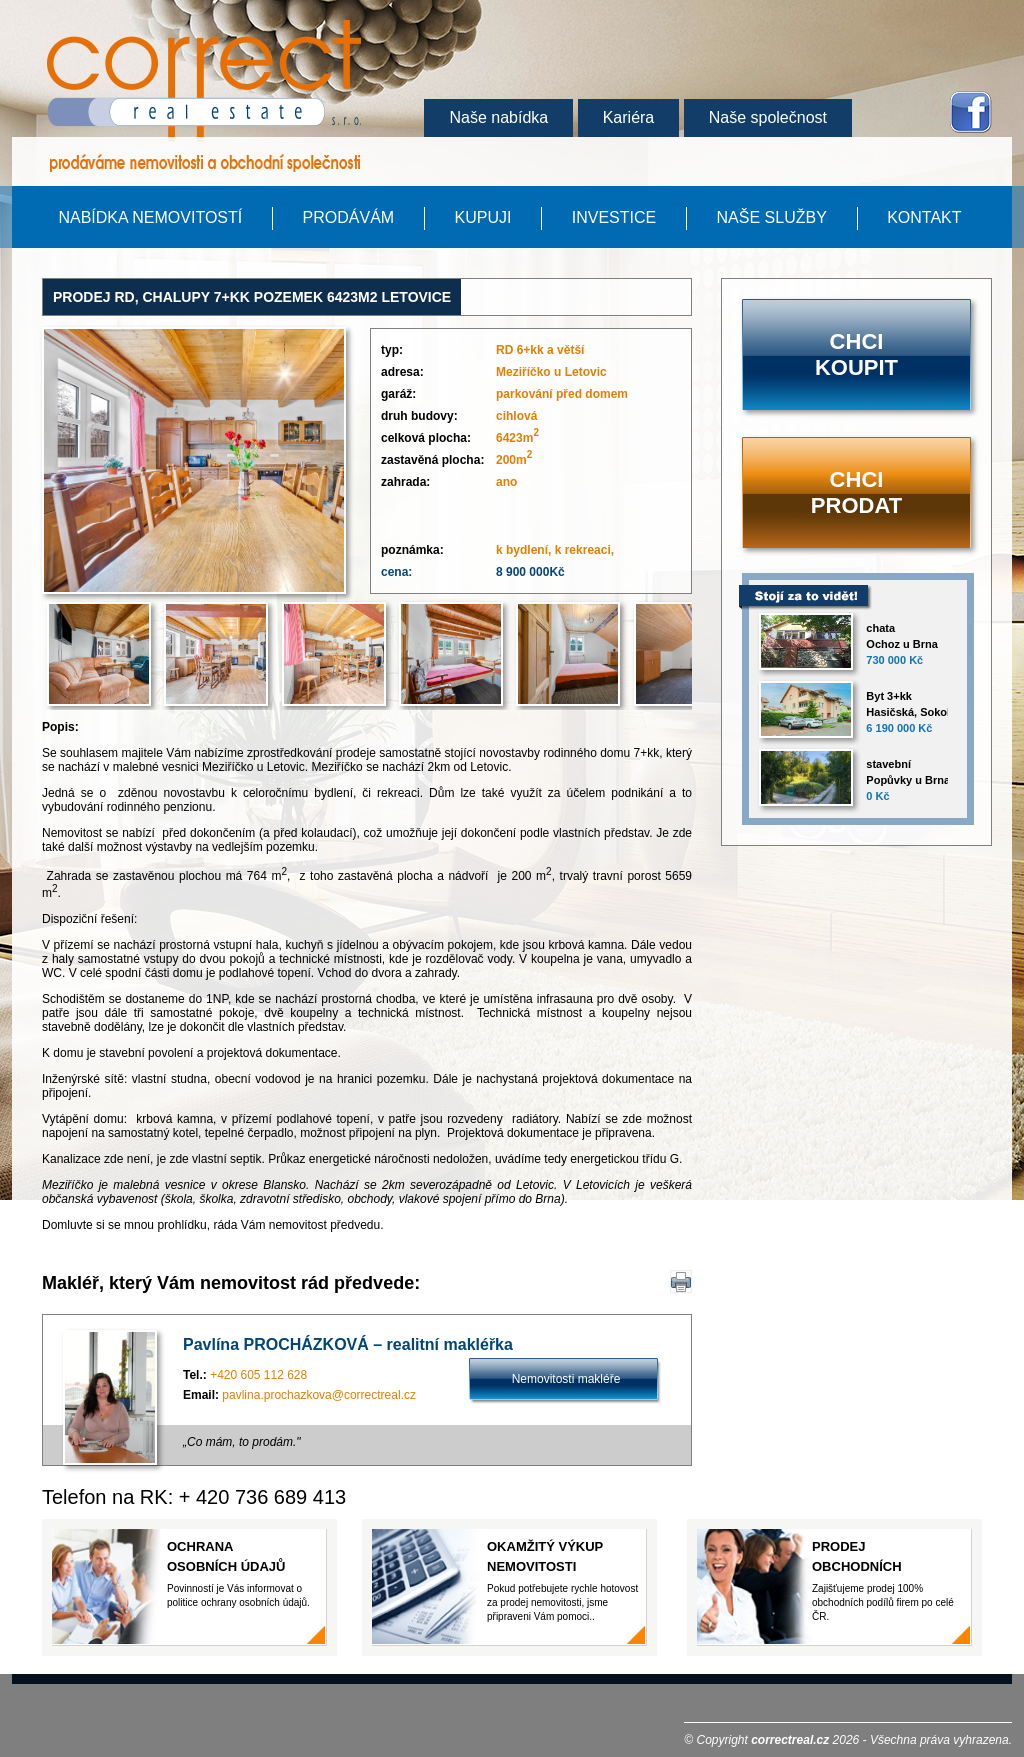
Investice (614, 217)
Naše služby (772, 217)
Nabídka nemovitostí (150, 217)
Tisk (684, 1281)
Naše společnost (768, 117)
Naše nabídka (498, 117)
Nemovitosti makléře (566, 1379)
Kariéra (629, 117)
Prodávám (349, 217)
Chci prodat (856, 492)
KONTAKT (924, 217)
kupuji (482, 217)
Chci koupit (856, 354)
